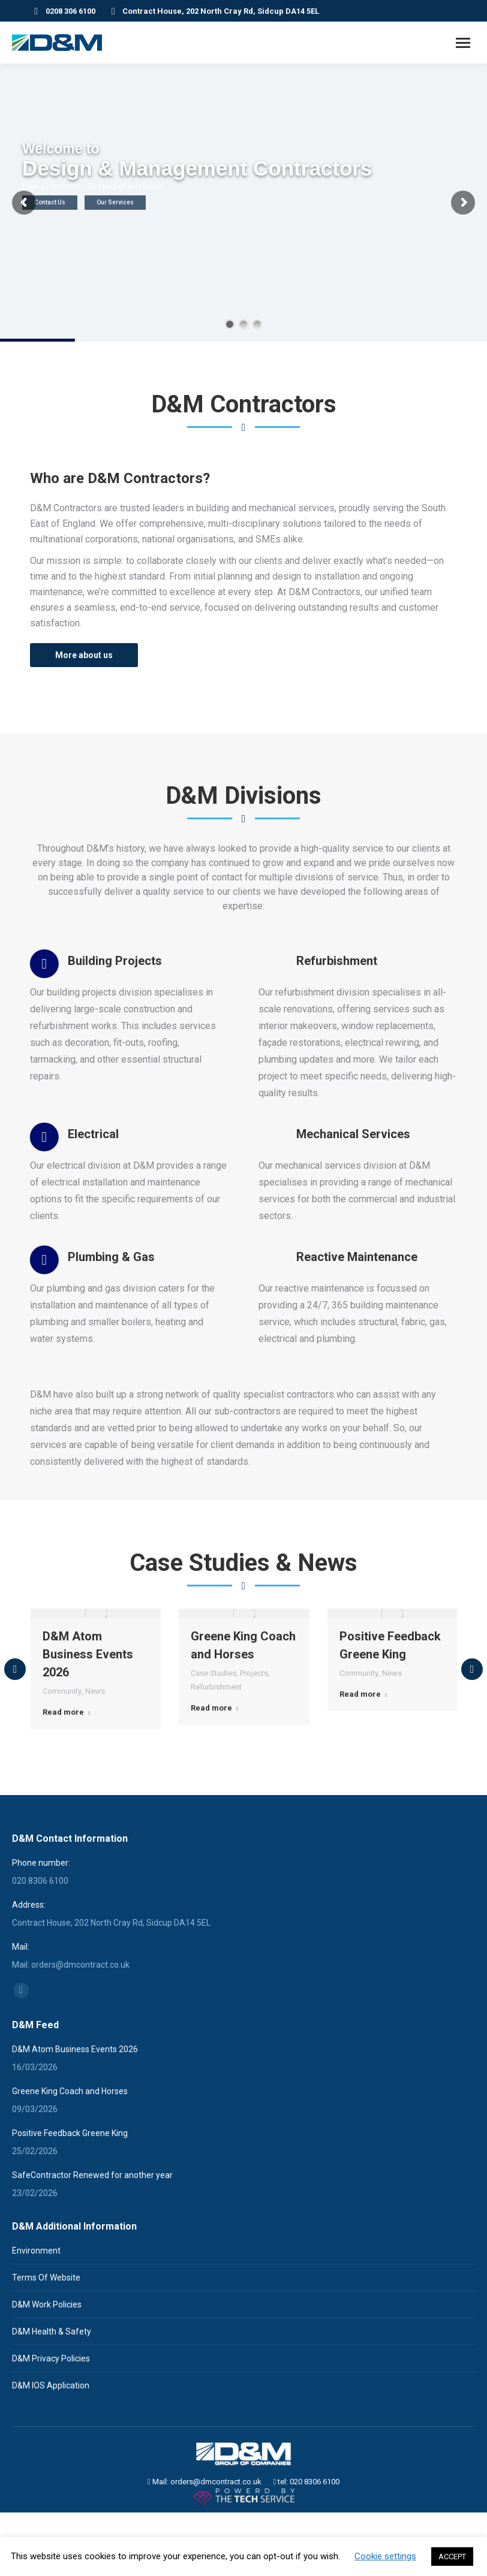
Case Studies (213, 1755)
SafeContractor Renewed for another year (92, 2224)
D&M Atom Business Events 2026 (88, 1737)
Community (62, 1773)
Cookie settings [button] (385, 2556)
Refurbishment (216, 1769)
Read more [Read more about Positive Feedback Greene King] (363, 1776)
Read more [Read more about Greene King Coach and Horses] (214, 1790)
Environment (36, 2299)
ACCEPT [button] (452, 2556)
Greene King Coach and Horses (70, 2140)
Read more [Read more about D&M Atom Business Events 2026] (66, 1794)
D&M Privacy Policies (51, 2407)
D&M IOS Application (50, 2434)
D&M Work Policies (47, 2353)
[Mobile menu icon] (463, 43)
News (95, 1773)
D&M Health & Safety (51, 2380)
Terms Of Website (46, 2326)
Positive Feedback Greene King (70, 2182)
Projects (254, 1755)
